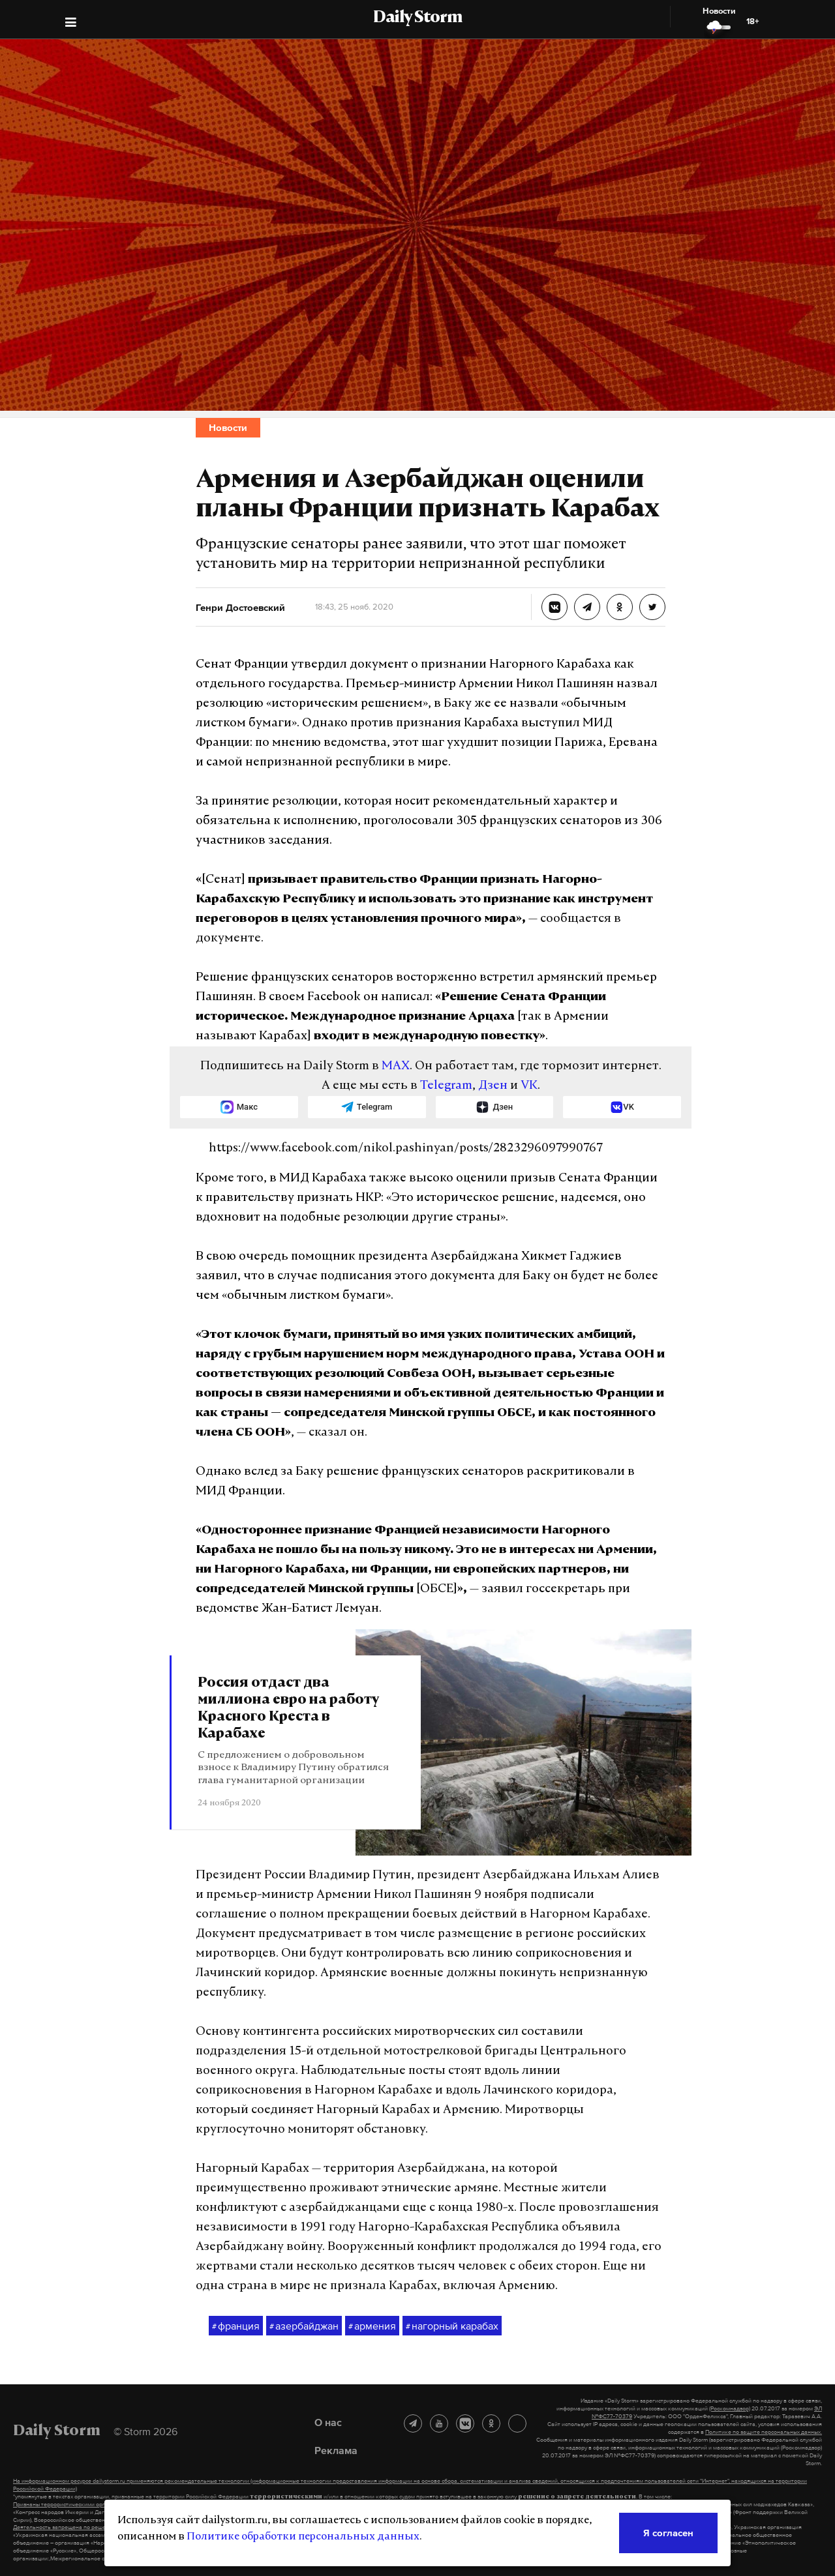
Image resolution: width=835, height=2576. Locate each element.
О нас (328, 2422)
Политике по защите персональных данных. (763, 2432)
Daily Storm (417, 18)
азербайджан (304, 2326)
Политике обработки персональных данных (303, 2537)
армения (372, 2326)
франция (236, 2326)
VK (529, 1086)
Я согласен (668, 2532)
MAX (396, 1066)
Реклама (335, 2450)
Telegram (446, 1086)
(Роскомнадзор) (729, 2408)
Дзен (493, 1086)
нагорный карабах (452, 2326)
